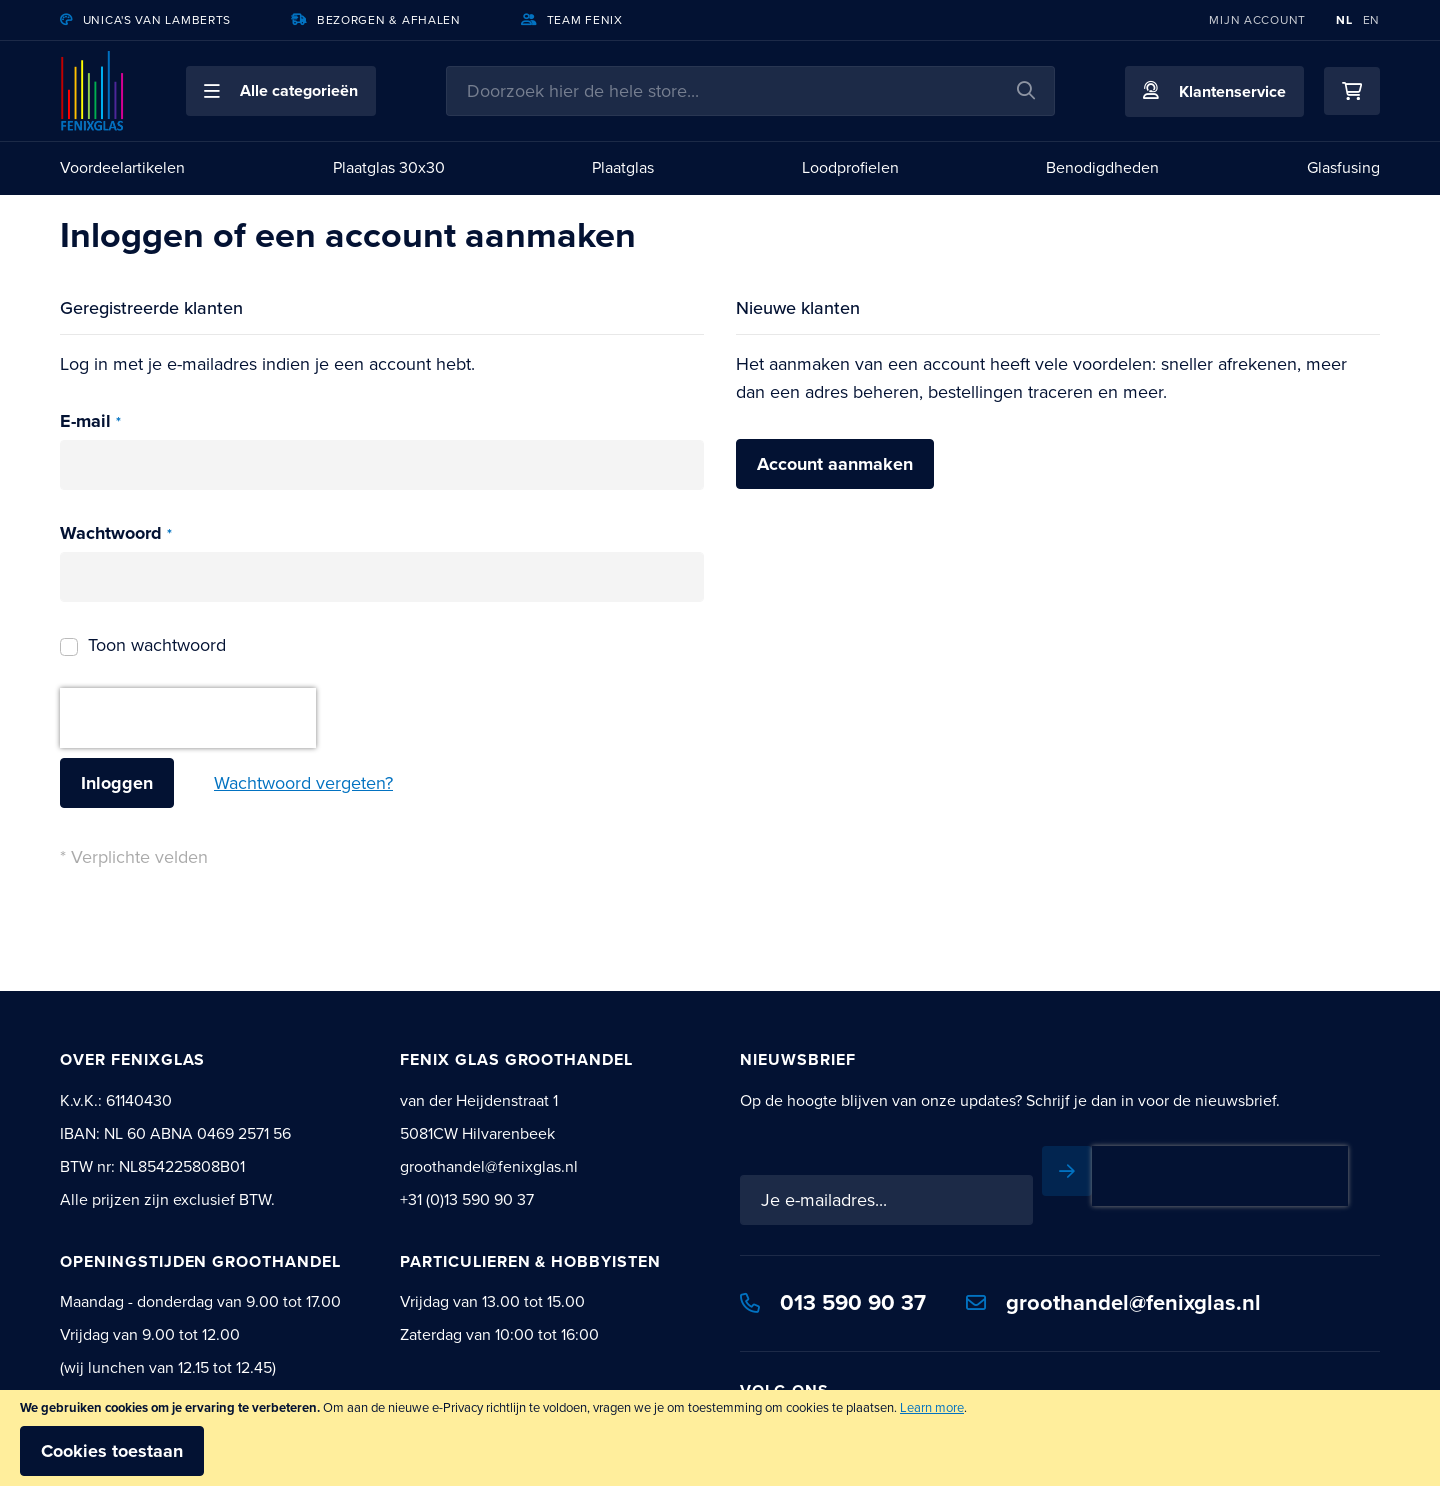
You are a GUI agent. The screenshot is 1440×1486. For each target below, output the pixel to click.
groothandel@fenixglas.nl (1113, 1302)
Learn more (932, 1407)
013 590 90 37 (833, 1302)
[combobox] (750, 91)
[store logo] (93, 91)
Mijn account (1257, 20)
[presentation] (188, 718)
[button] (281, 91)
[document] (720, 1438)
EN (1371, 20)
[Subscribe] (1067, 1171)
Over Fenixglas (132, 1059)
